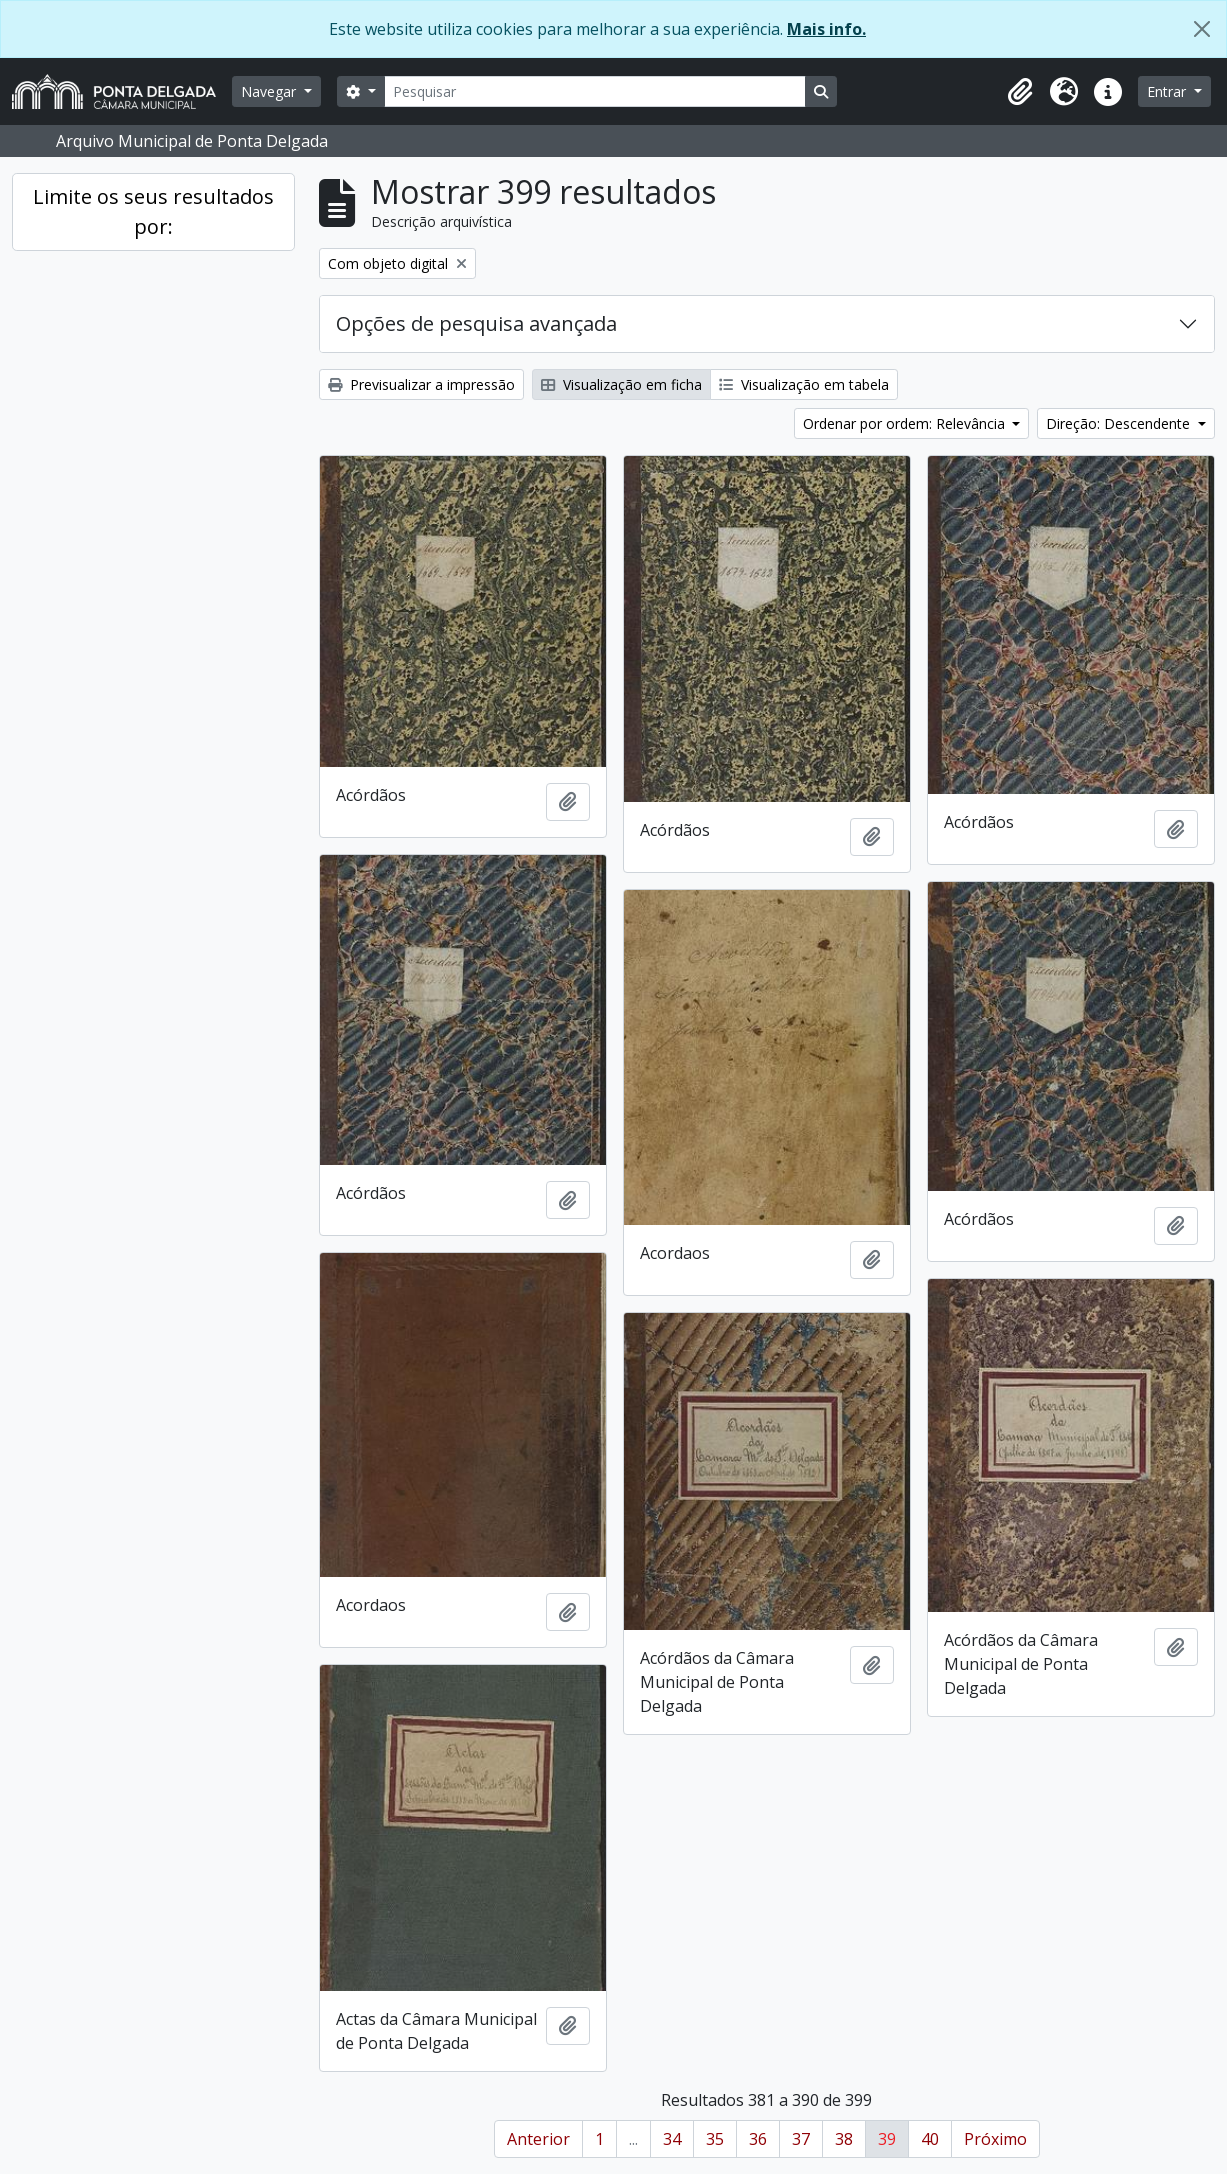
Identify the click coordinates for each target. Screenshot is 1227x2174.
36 (758, 2139)
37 (801, 2139)
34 (672, 2139)
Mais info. (826, 29)
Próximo (995, 2139)
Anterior (538, 2139)
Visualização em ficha (621, 384)
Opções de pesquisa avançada (476, 323)
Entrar (1168, 91)
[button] (1020, 92)
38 (844, 2139)
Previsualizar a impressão (421, 384)
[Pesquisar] (595, 91)
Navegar (270, 91)
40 (930, 2139)
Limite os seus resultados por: (153, 211)
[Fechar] (1202, 29)
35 (715, 2139)
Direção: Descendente (1120, 423)
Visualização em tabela (804, 384)
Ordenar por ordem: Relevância (906, 423)
